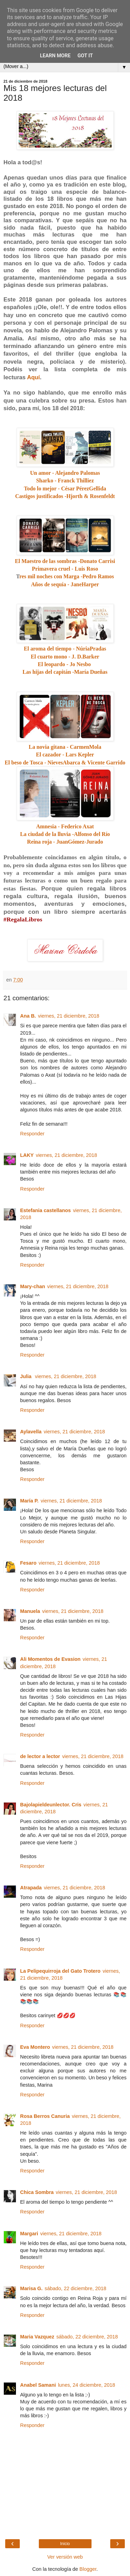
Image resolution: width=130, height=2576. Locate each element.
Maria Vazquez (37, 2336)
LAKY (27, 1155)
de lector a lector (40, 1756)
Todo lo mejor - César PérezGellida (65, 488)
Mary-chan (32, 1286)
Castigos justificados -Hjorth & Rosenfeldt (65, 496)
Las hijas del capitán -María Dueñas (65, 672)
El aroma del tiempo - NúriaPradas (65, 649)
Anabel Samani (38, 2385)
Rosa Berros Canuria (45, 2116)
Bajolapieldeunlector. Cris (50, 1804)
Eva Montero (35, 2047)
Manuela (30, 1611)
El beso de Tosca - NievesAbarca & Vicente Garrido (65, 762)
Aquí (33, 377)
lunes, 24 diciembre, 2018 (86, 2385)
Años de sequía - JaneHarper (65, 584)
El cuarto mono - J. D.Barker (65, 657)
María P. (29, 1501)
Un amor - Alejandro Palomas (65, 473)
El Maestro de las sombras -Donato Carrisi (65, 561)
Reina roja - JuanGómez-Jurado (65, 842)
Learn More (55, 56)
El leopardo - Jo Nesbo (64, 664)
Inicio (65, 2543)
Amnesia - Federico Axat (65, 826)
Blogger (87, 2569)
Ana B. (28, 1016)
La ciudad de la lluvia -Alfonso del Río (65, 834)
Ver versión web (65, 2557)
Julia (26, 1376)
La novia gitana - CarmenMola (65, 747)
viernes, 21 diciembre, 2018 (68, 1016)
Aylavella (31, 1431)
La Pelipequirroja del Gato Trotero (60, 1971)
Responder (32, 1133)
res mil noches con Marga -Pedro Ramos (66, 576)
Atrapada (31, 1887)
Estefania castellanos (45, 1210)
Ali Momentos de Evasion (50, 1659)
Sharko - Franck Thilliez (65, 480)
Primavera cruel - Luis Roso (65, 569)
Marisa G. (31, 2288)
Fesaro (28, 1563)
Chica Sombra (37, 2192)
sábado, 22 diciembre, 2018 (75, 2288)
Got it (85, 56)
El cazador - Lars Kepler (65, 754)
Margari (29, 2233)
